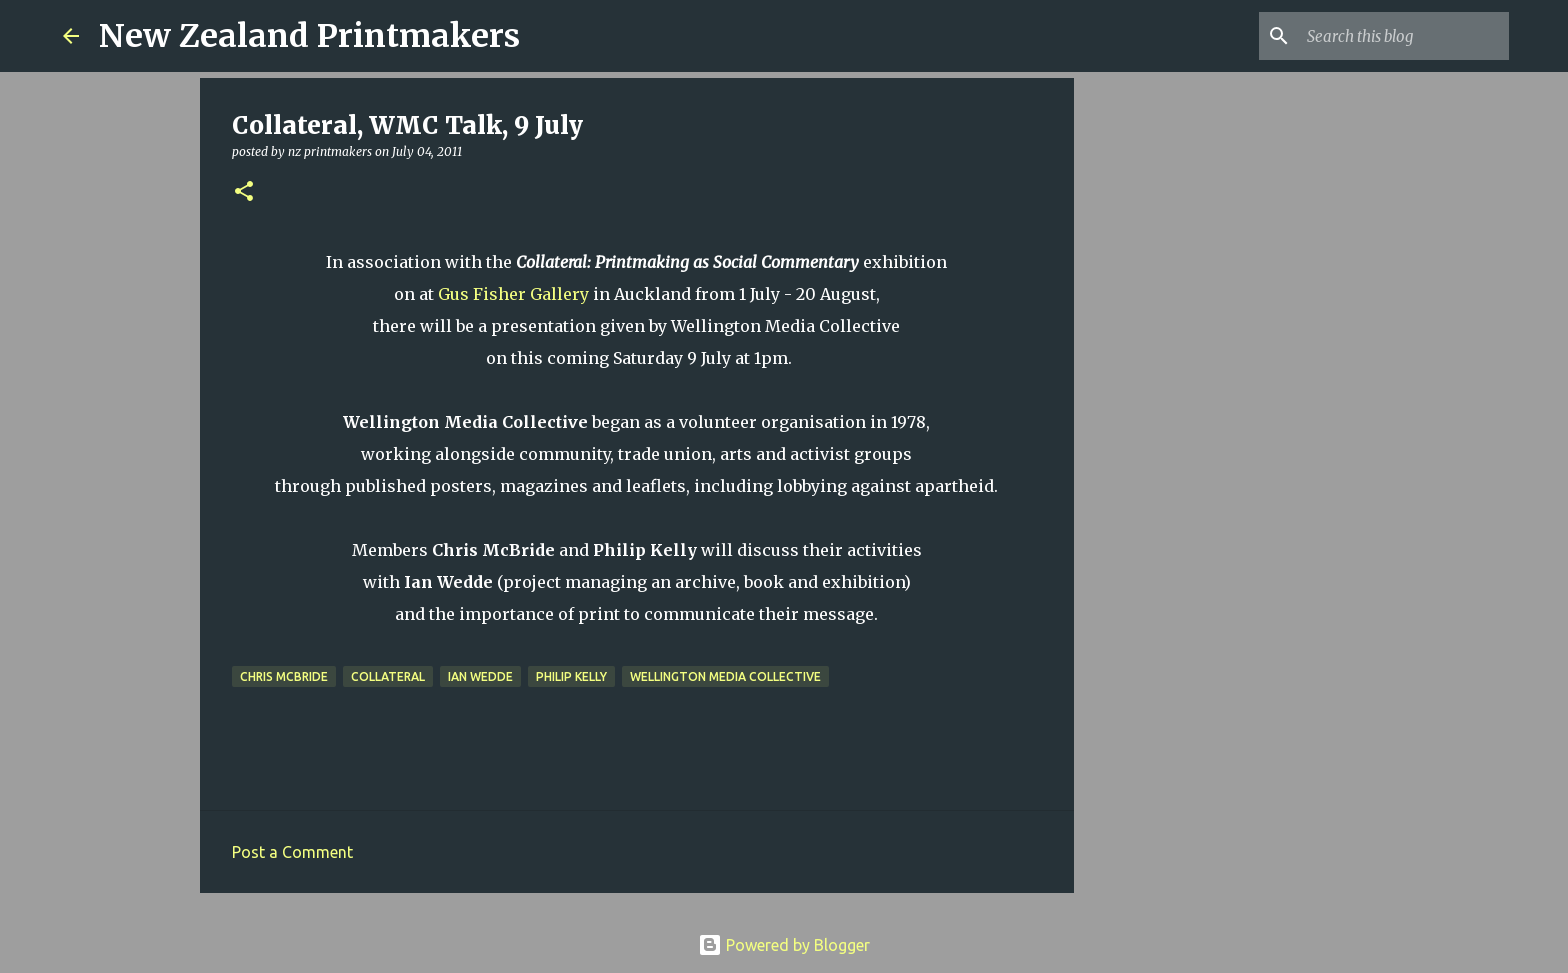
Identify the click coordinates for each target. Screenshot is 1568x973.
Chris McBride (284, 676)
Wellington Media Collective (725, 676)
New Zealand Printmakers (309, 36)
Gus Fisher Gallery (513, 294)
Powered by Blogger (784, 945)
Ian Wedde (480, 676)
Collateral (388, 676)
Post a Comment (292, 852)
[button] (244, 192)
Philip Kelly (571, 676)
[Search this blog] (1404, 36)
